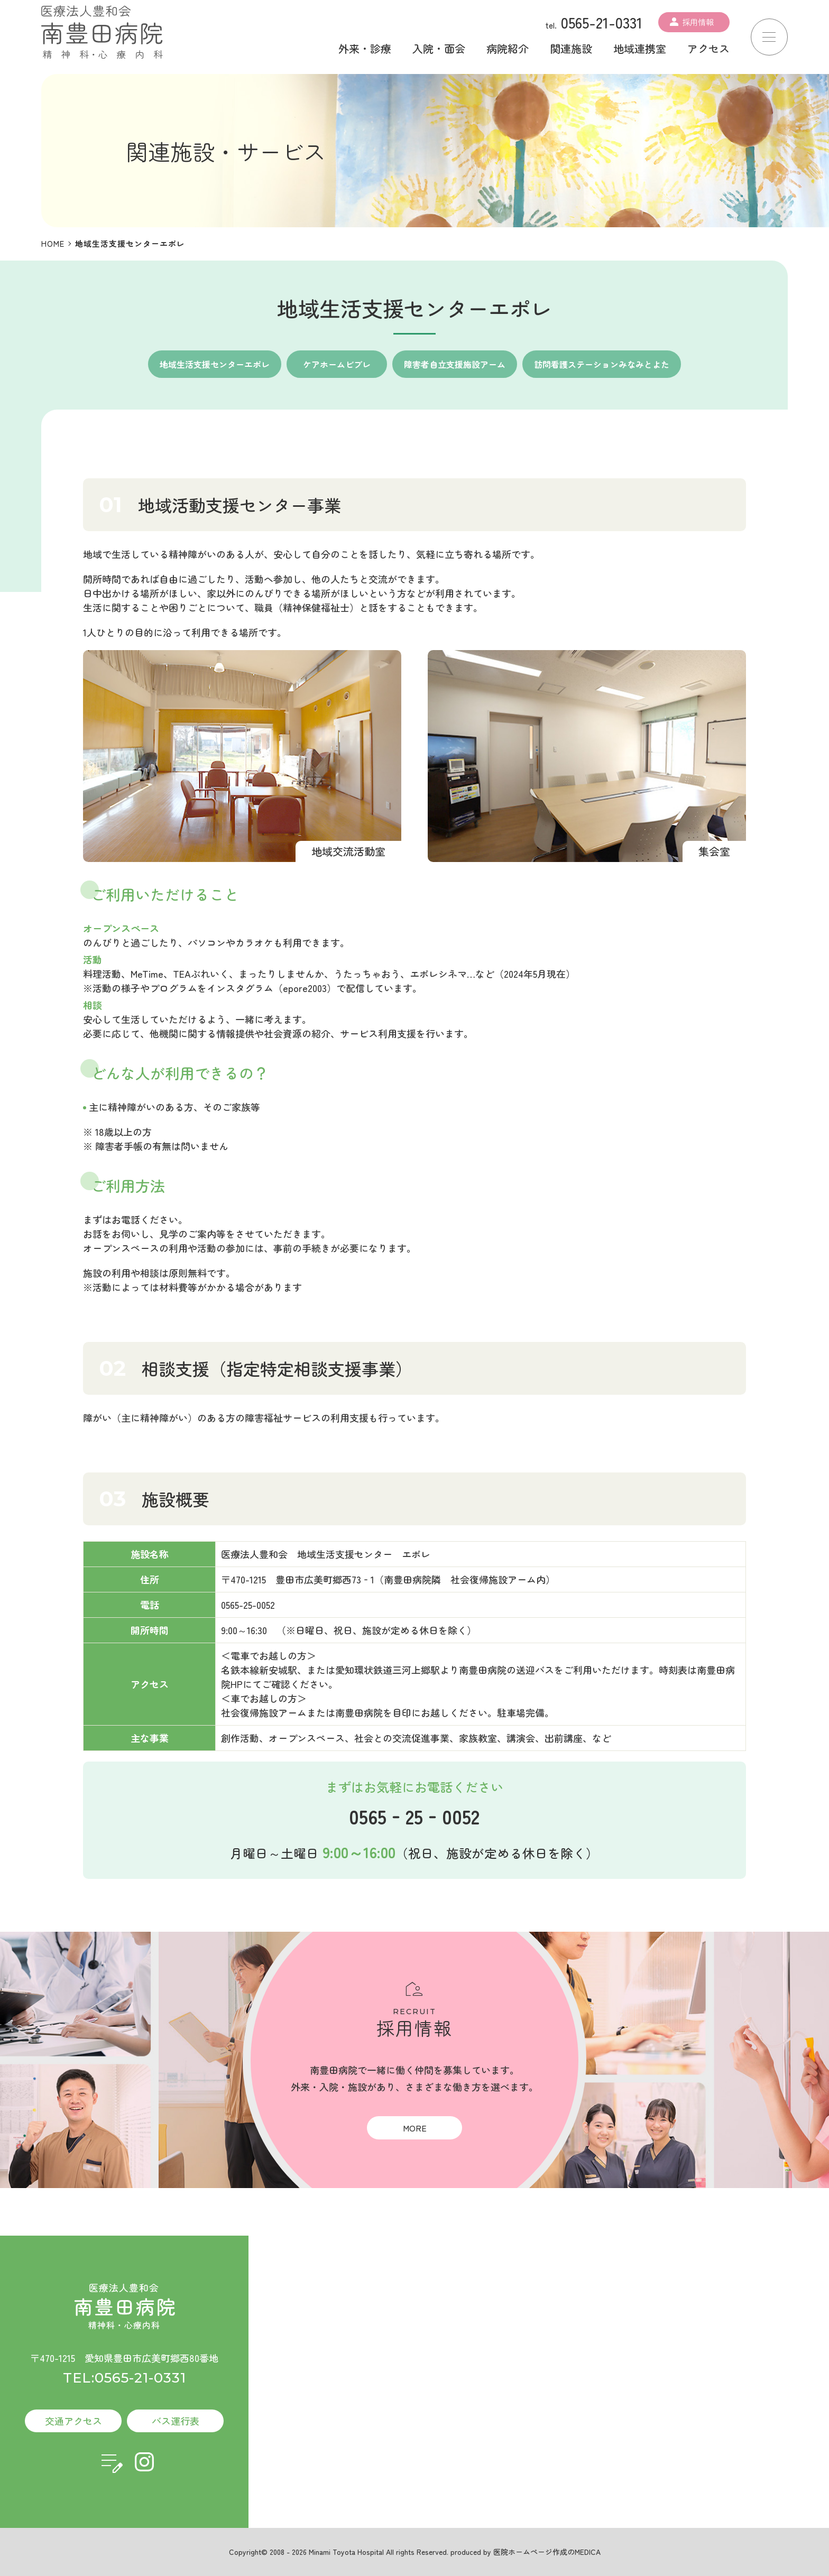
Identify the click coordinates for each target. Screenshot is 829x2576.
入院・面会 (438, 48)
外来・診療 (364, 48)
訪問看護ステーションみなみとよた (601, 364)
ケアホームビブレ (337, 364)
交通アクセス (73, 2420)
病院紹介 (507, 48)
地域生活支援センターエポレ (215, 364)
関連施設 (571, 48)
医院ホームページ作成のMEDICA (547, 2551)
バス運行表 (175, 2420)
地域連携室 (639, 48)
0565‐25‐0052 (414, 1816)
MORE (415, 2127)
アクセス (708, 48)
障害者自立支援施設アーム (454, 364)
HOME (53, 243)
